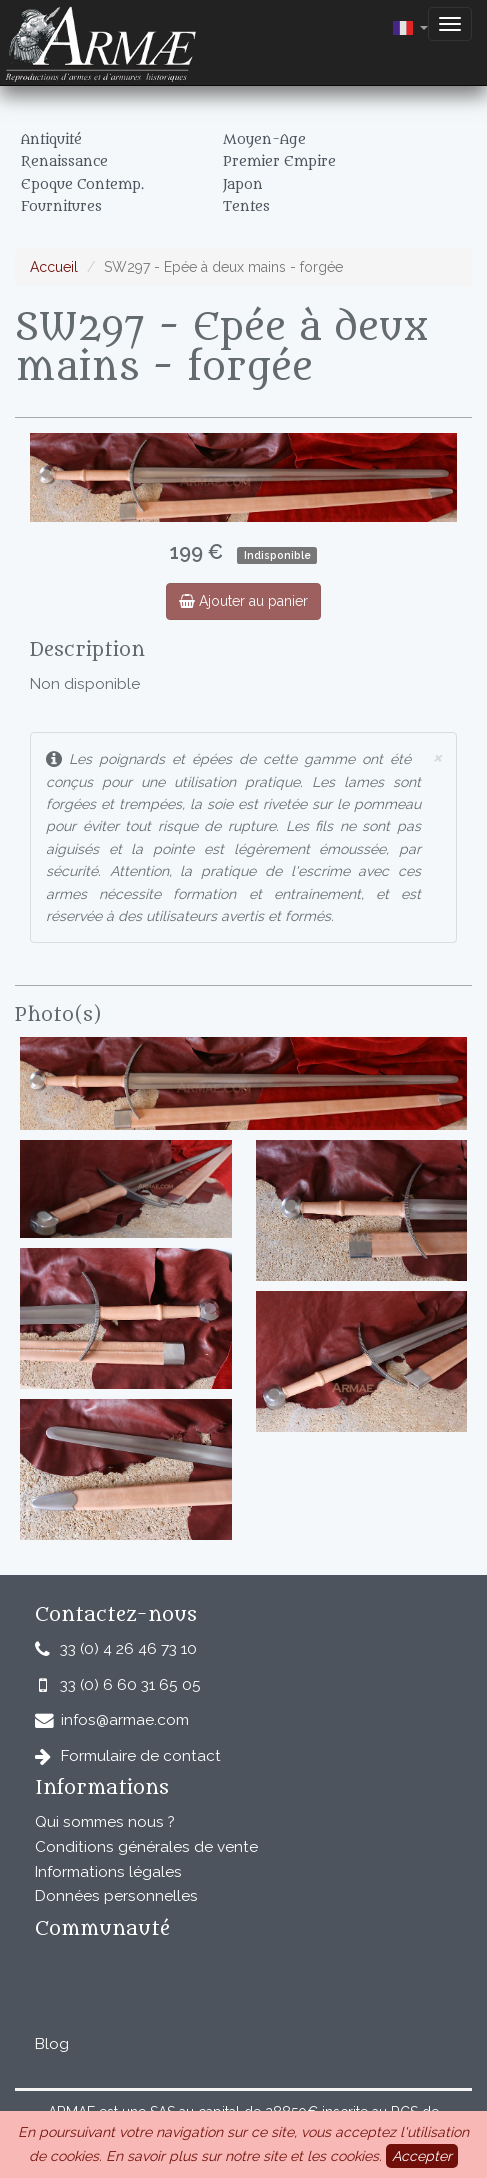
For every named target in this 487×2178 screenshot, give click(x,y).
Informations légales (108, 1872)
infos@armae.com (125, 1720)
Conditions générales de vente (146, 1847)
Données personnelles (116, 1896)
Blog (52, 2044)
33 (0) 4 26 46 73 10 (128, 1649)
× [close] (437, 756)
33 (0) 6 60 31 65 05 (130, 1685)
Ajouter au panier (243, 601)
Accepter (422, 2156)
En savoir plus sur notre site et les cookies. (244, 2156)
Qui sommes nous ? (105, 1822)
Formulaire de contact (141, 1756)
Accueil (54, 267)
